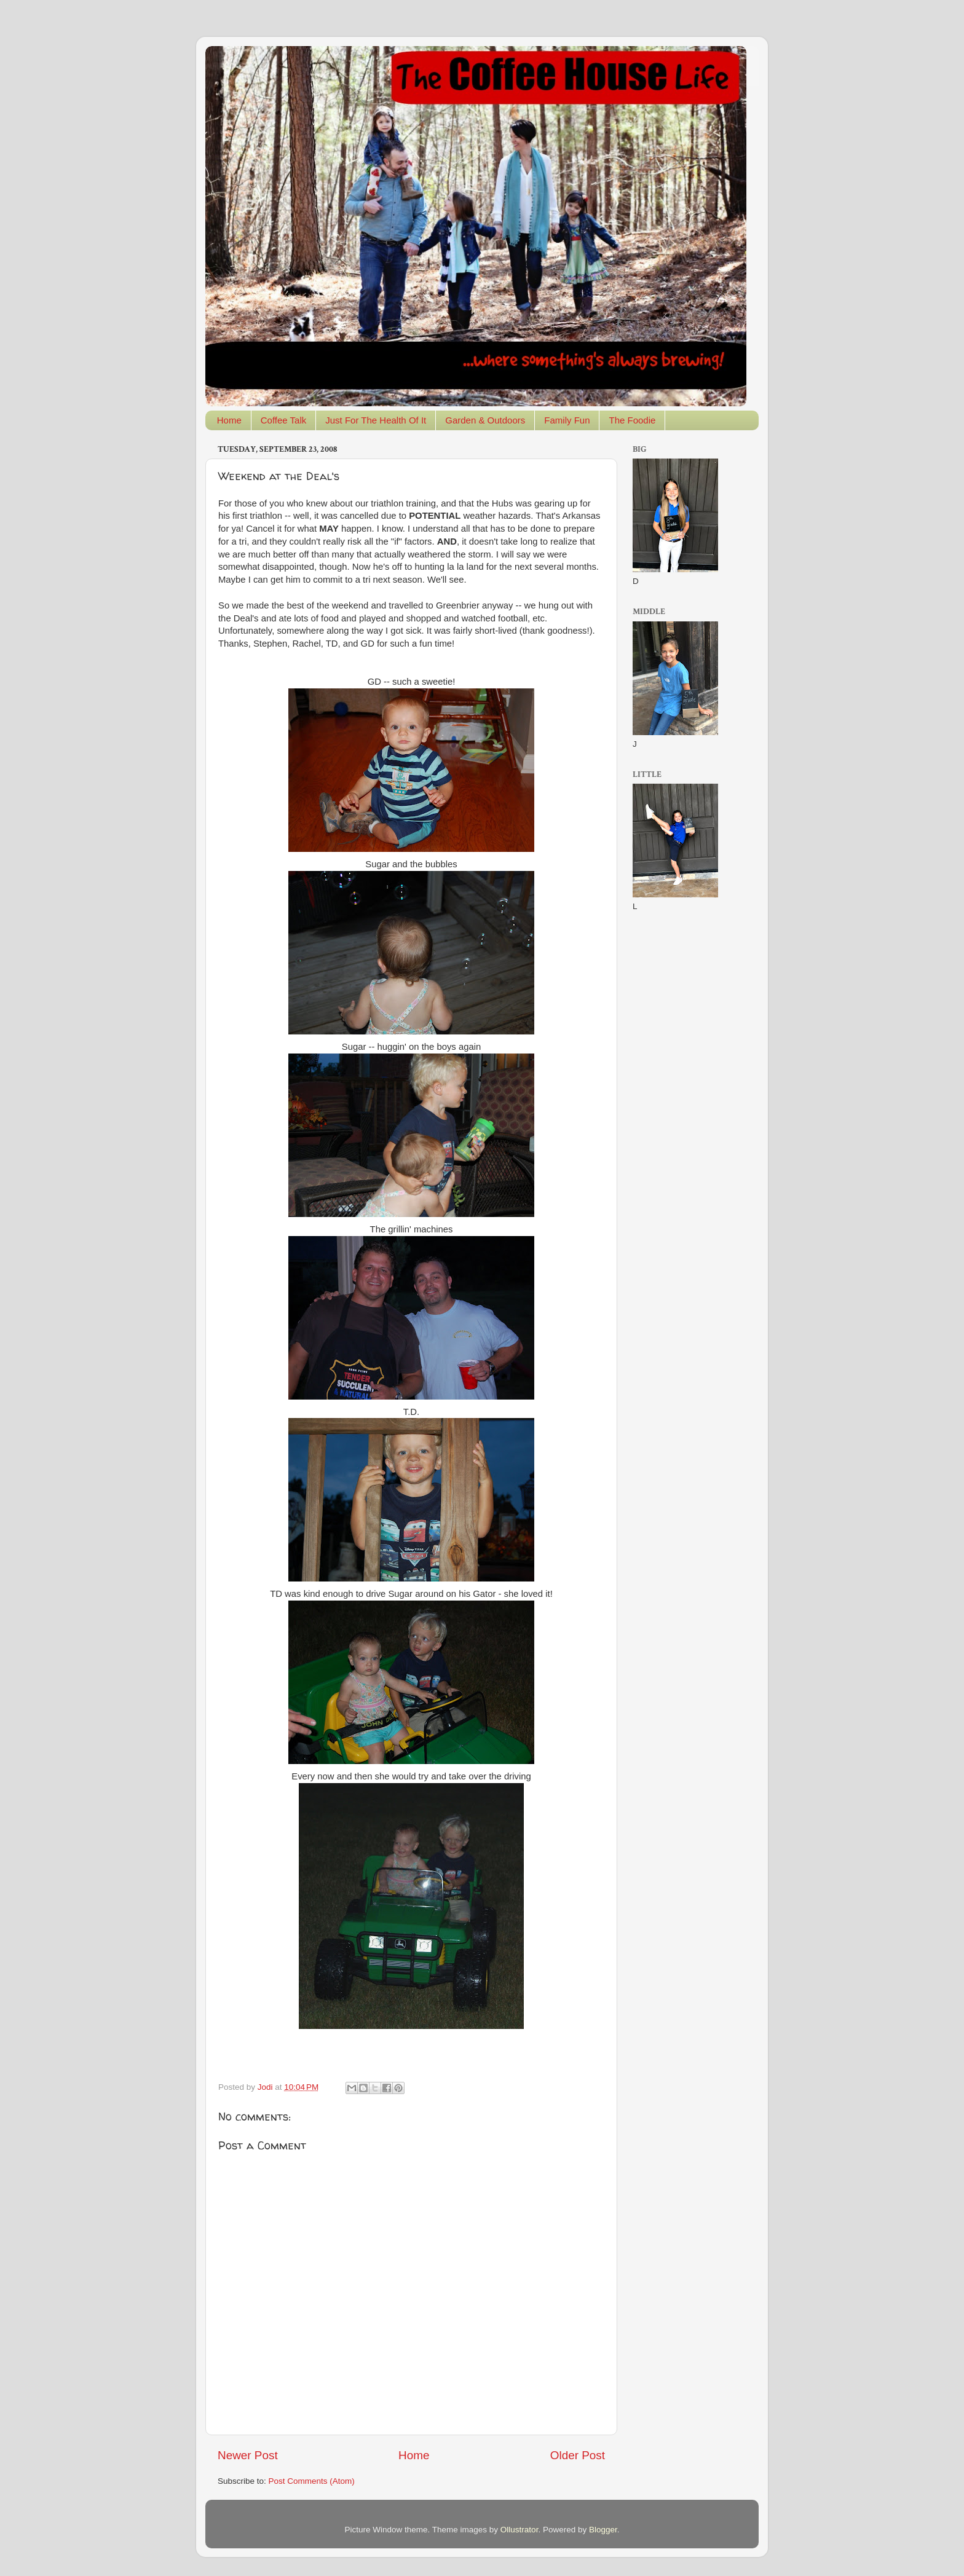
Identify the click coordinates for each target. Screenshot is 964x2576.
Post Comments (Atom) (312, 2481)
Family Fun (567, 420)
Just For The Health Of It (375, 420)
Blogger (603, 2529)
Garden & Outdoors (485, 420)
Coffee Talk (284, 420)
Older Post (577, 2455)
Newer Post (248, 2455)
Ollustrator (519, 2529)
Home (229, 420)
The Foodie (632, 420)
